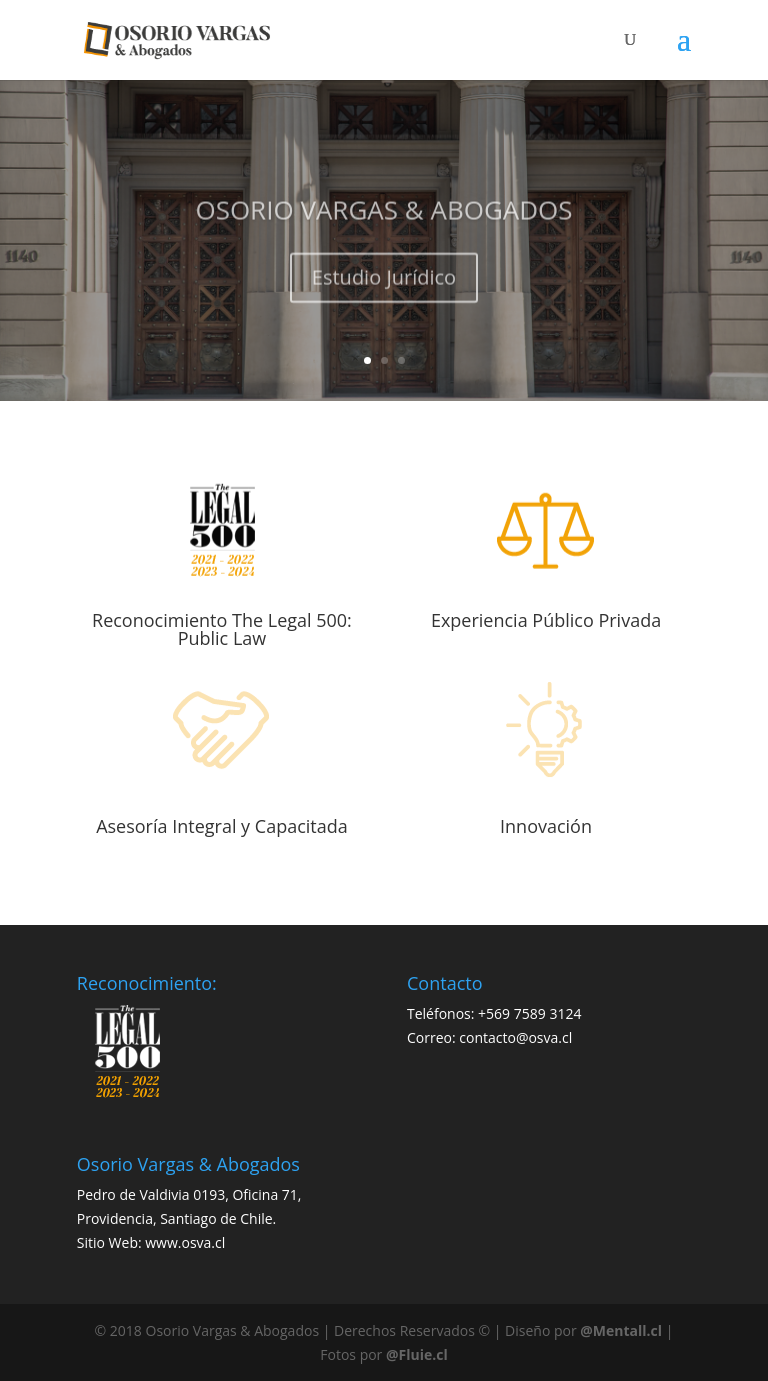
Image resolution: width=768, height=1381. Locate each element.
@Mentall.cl (621, 1330)
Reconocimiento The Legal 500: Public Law (222, 629)
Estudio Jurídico (384, 286)
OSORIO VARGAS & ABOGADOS (383, 219)
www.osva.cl (185, 1242)
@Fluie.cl (417, 1354)
